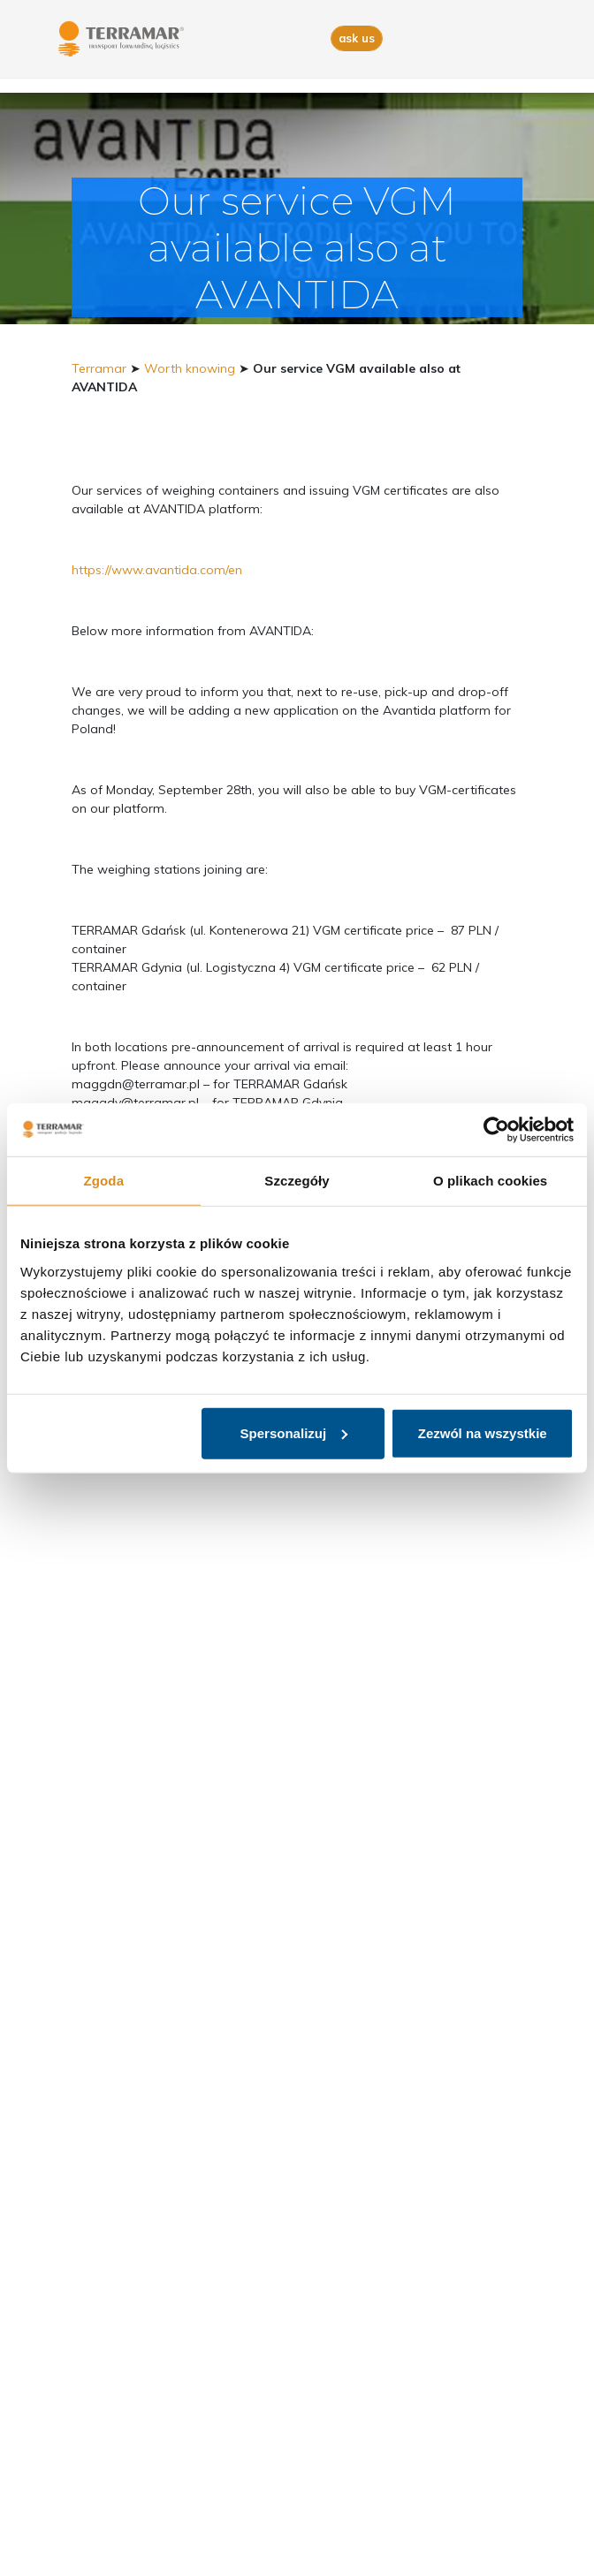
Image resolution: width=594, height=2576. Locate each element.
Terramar (99, 368)
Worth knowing (189, 368)
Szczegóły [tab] (296, 1180)
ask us (357, 38)
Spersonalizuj (294, 1432)
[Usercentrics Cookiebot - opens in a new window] (496, 1130)
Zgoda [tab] (104, 1180)
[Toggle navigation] (525, 39)
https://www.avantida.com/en (157, 570)
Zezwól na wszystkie (482, 1432)
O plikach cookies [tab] (490, 1180)
